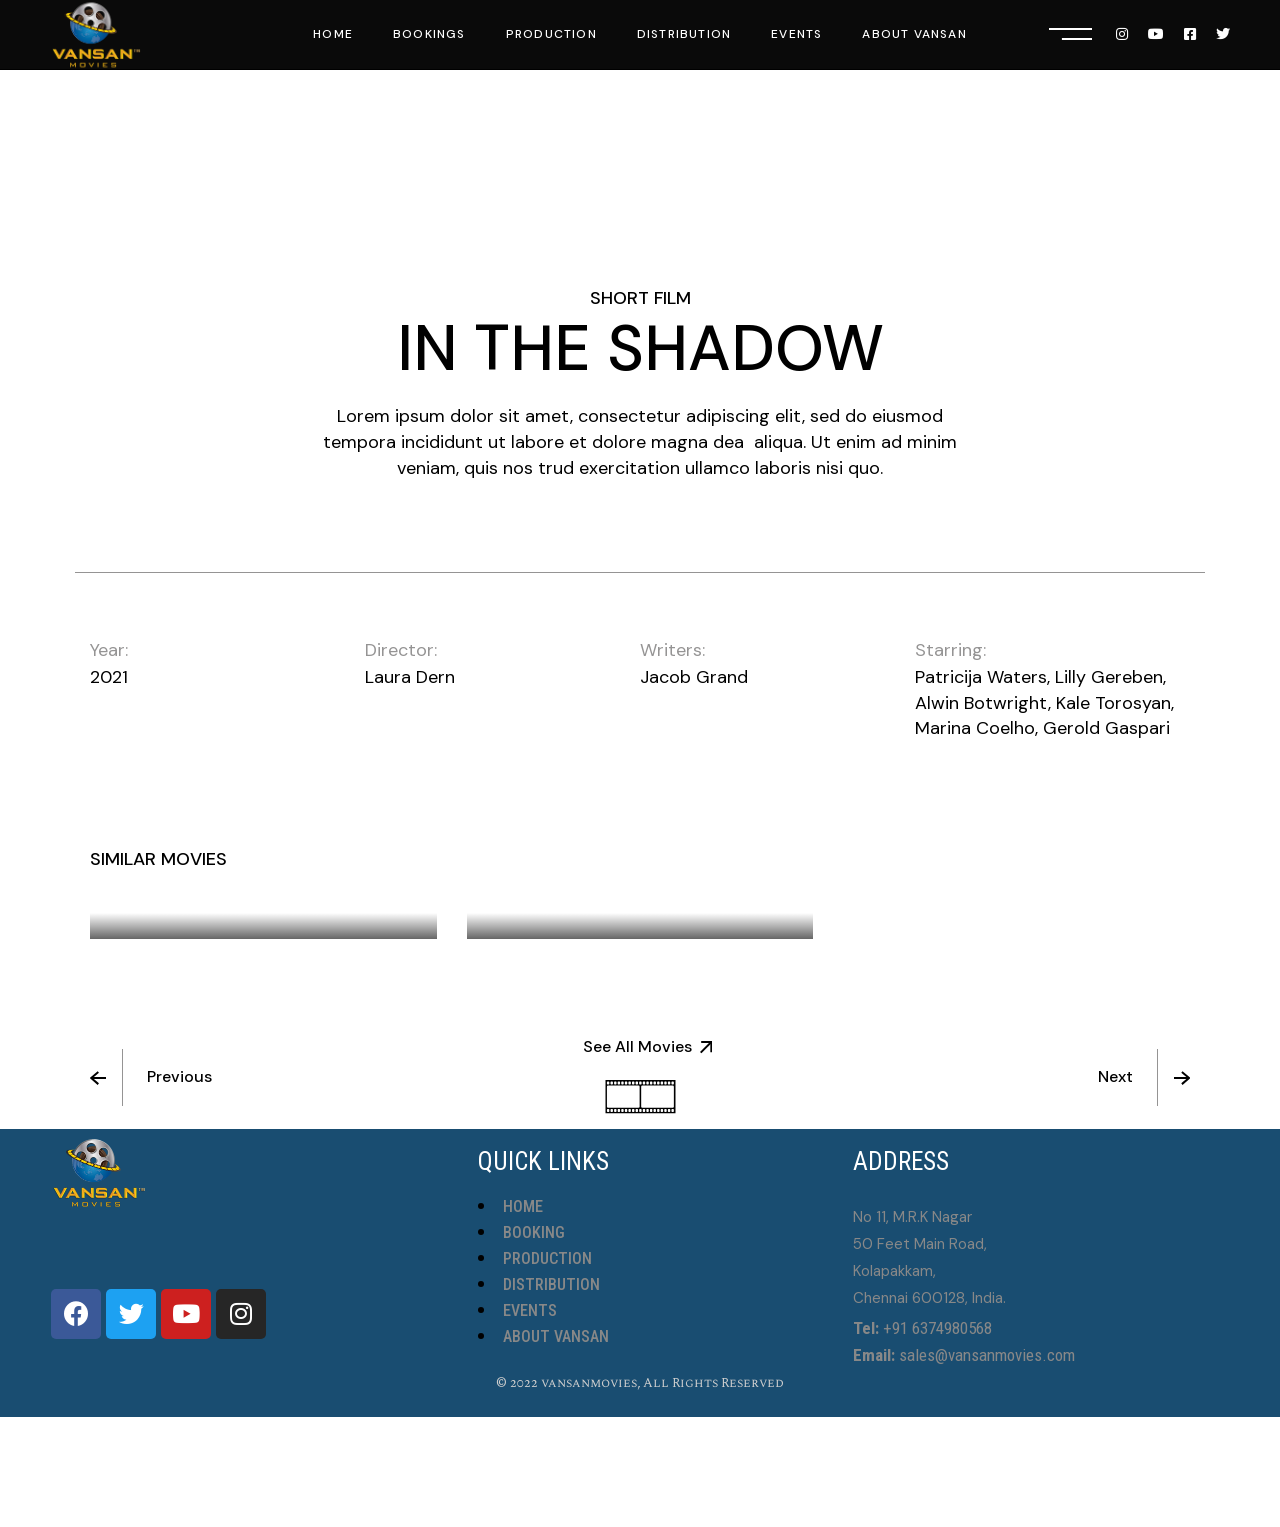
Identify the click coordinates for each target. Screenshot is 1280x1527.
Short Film (640, 298)
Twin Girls (917, 873)
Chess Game (548, 899)
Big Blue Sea (171, 899)
